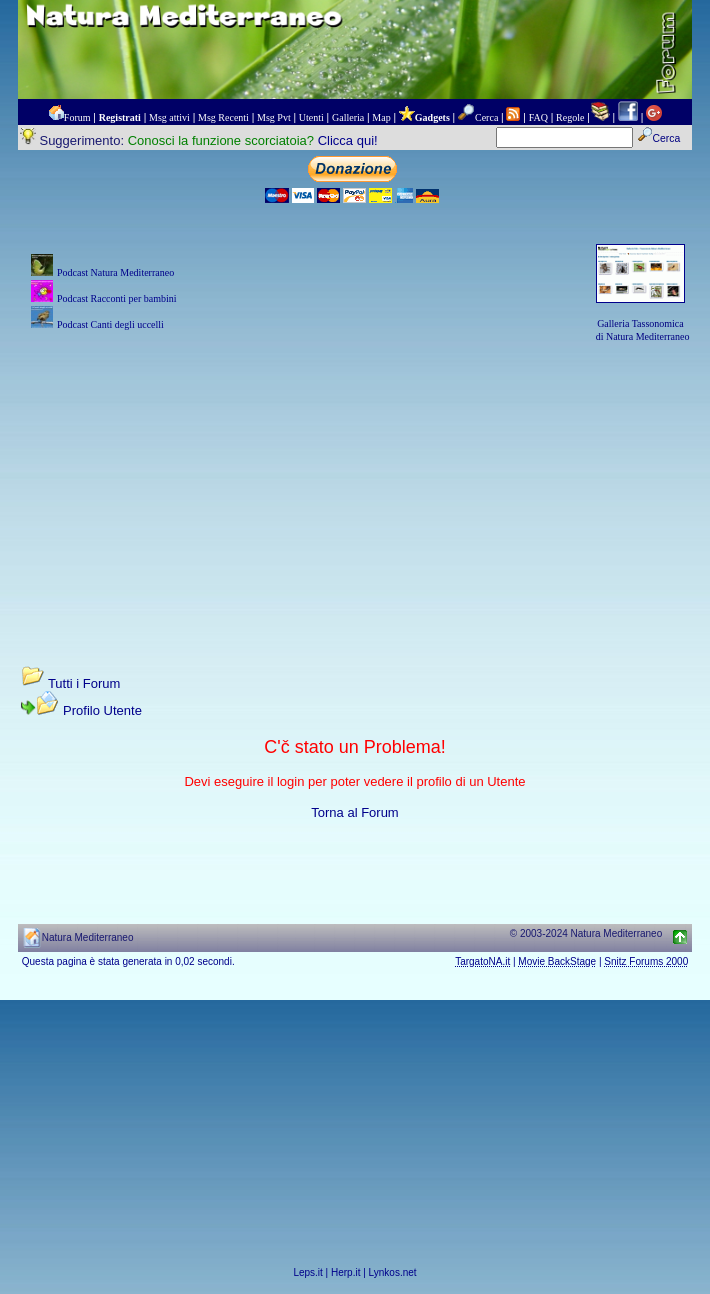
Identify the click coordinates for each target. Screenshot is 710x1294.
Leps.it (307, 1272)
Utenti (311, 117)
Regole (570, 117)
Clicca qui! (348, 140)
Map (381, 117)
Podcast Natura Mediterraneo (115, 272)
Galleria (348, 117)
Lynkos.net (393, 1272)
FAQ (538, 117)
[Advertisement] (355, 485)
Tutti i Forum (84, 683)
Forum (77, 117)
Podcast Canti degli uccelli (110, 324)
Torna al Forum (354, 812)
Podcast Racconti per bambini (117, 298)
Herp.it (345, 1272)
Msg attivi (169, 117)
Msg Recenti (223, 117)
